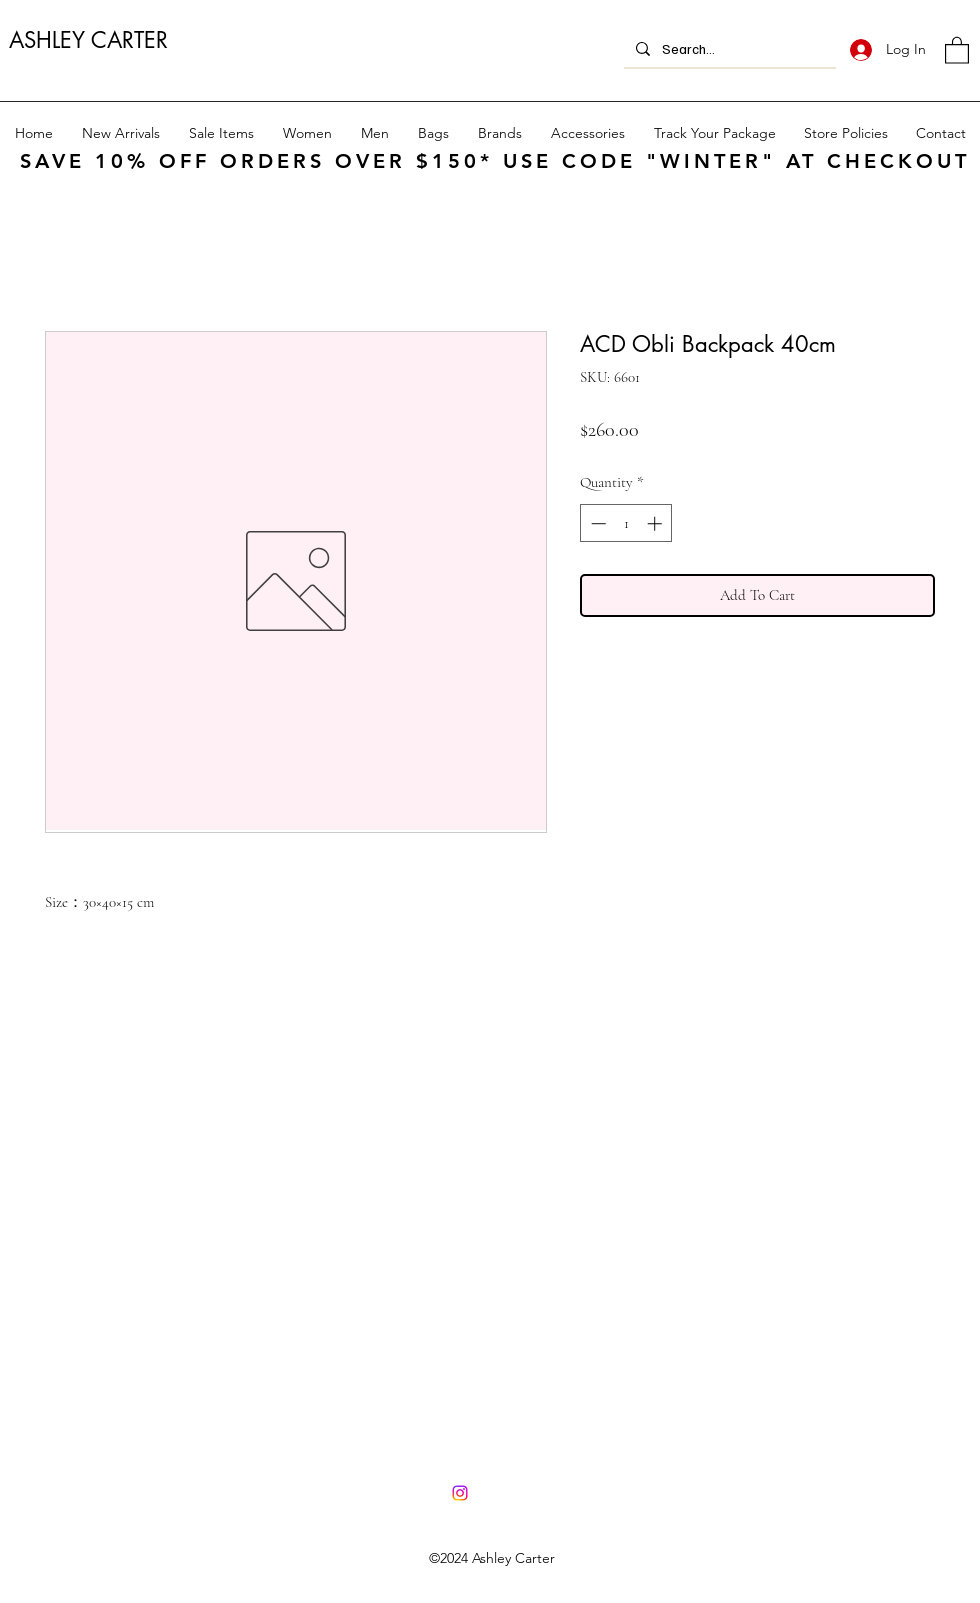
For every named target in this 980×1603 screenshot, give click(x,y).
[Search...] (728, 48)
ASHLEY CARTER (88, 40)
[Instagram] (460, 1493)
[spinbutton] (626, 523)
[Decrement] (596, 523)
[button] (957, 49)
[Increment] (656, 523)
